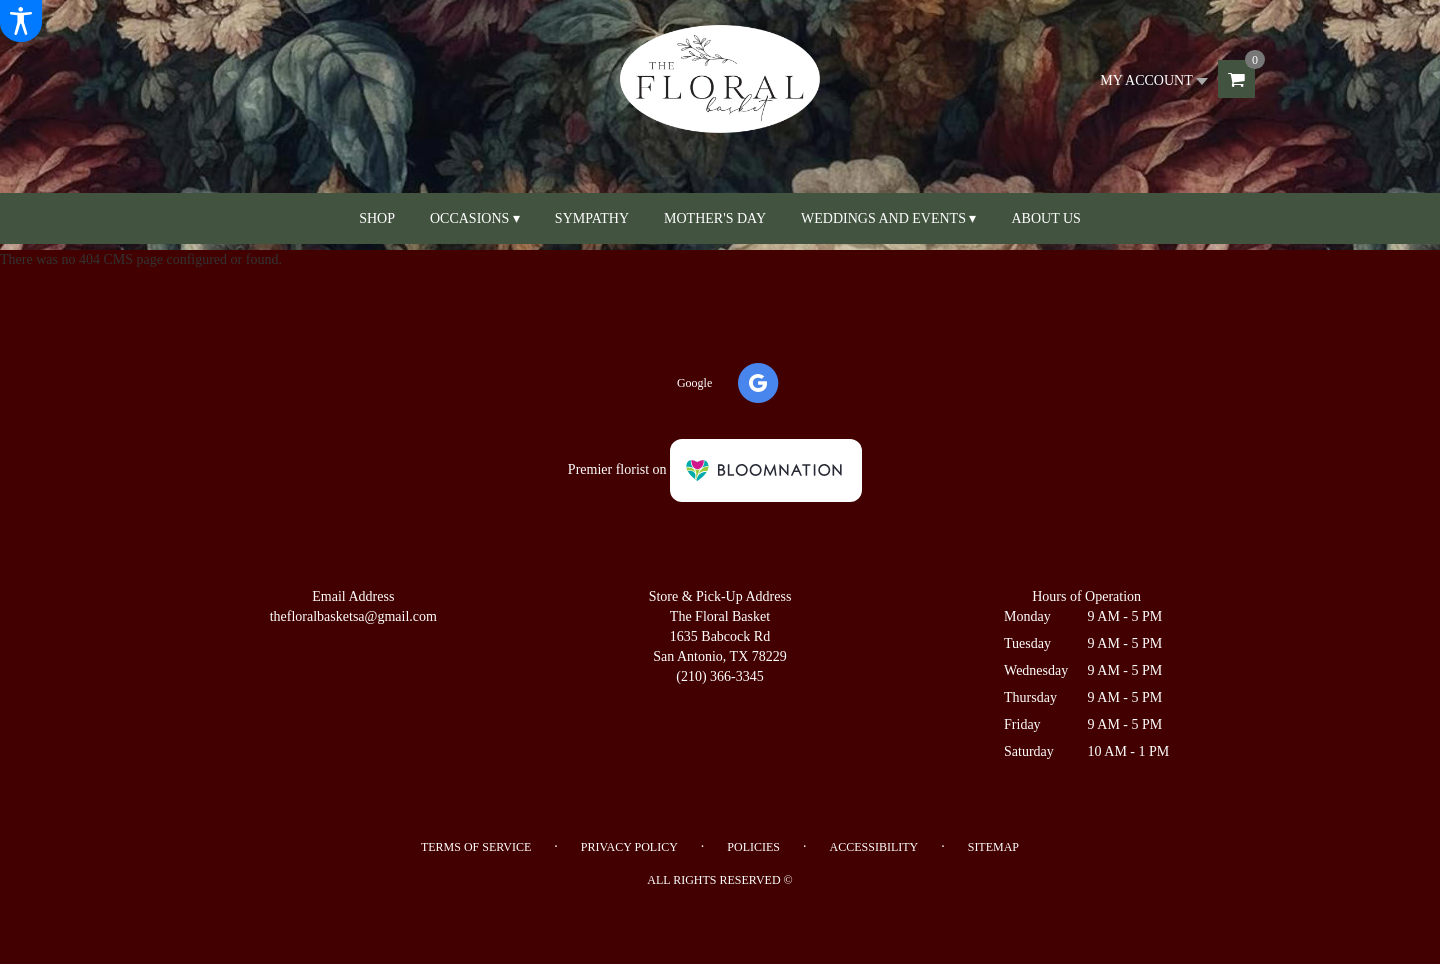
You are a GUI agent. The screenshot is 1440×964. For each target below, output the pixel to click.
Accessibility (874, 847)
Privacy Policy (629, 847)
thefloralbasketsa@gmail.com (353, 616)
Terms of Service (476, 847)
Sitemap (993, 847)
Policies (753, 847)
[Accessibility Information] (21, 21)
